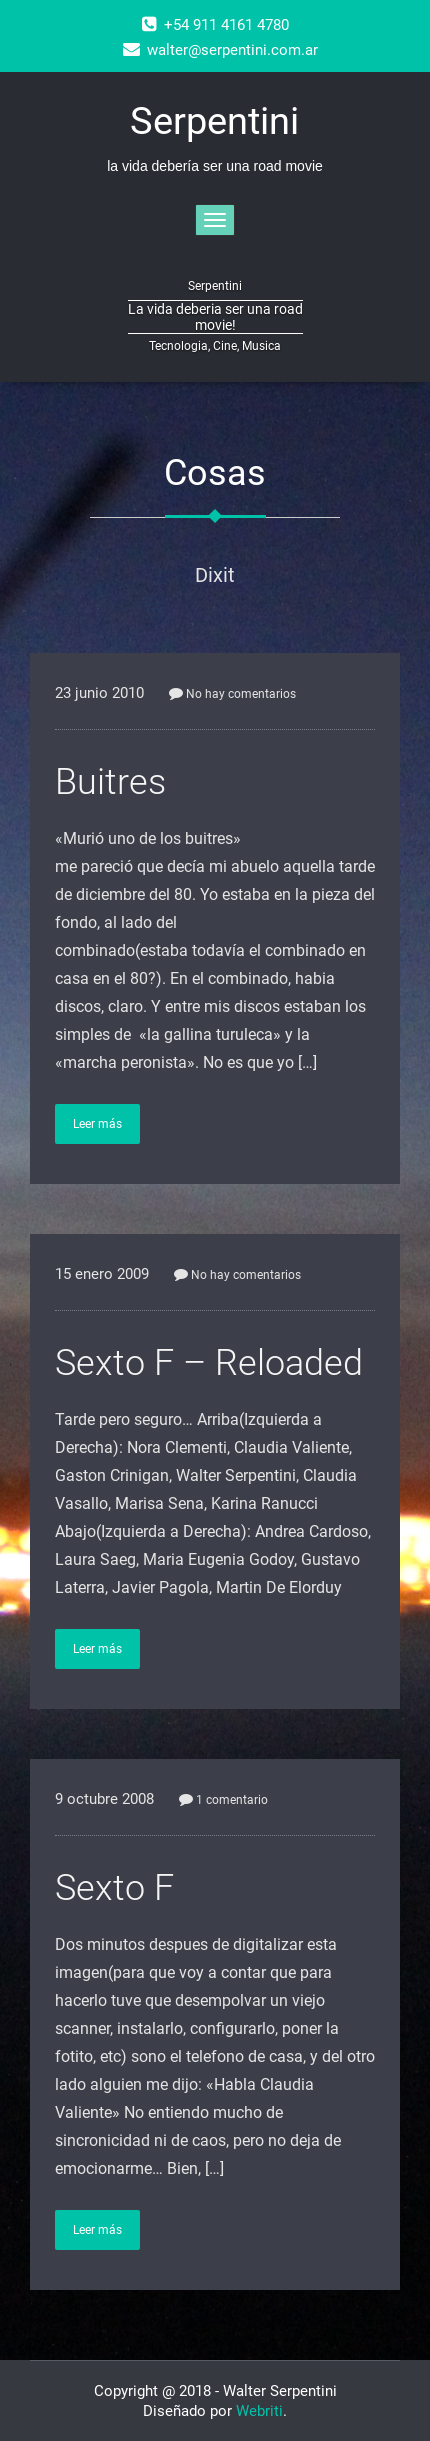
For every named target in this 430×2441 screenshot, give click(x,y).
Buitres (110, 782)
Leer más (97, 1124)
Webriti (259, 2411)
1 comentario (223, 1800)
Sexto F (114, 1888)
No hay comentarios (232, 694)
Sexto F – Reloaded (209, 1363)
